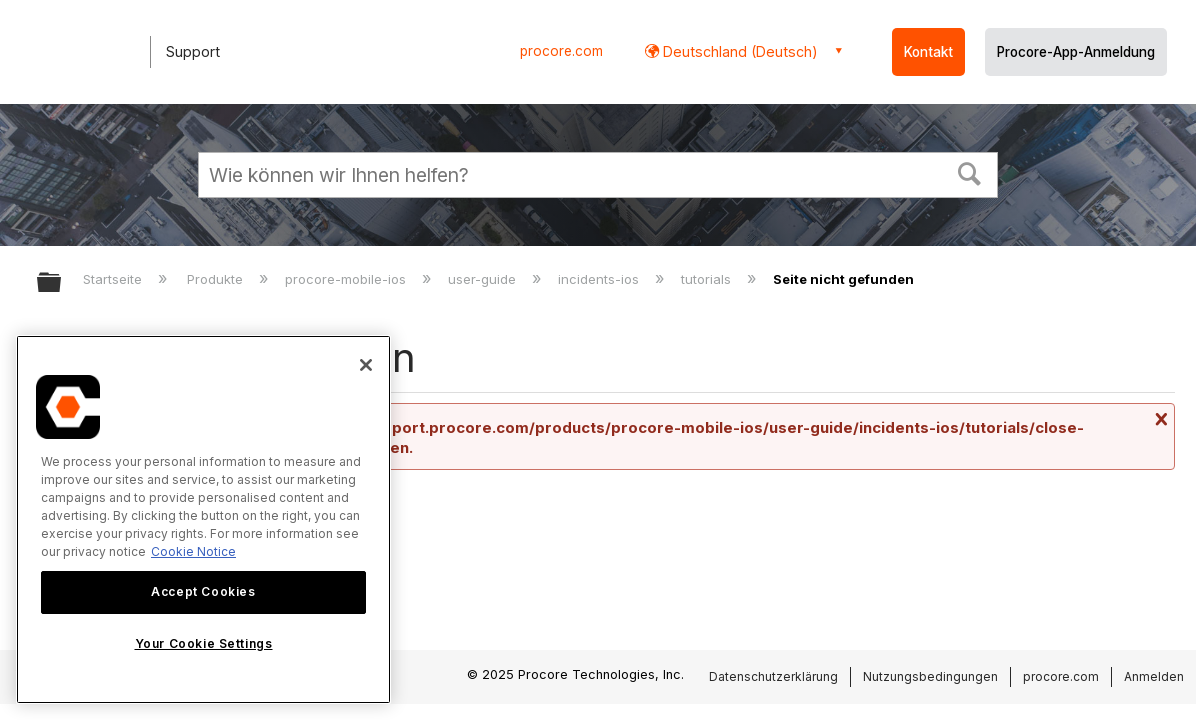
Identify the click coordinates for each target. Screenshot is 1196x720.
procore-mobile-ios (347, 279)
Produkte (217, 279)
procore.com (561, 51)
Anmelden (1154, 676)
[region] (203, 519)
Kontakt (928, 52)
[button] (970, 172)
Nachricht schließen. (1159, 419)
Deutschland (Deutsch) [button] (738, 51)
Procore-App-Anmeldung (1076, 52)
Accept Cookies (203, 591)
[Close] (366, 365)
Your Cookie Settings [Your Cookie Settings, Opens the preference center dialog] (204, 643)
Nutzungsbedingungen (930, 676)
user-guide (484, 279)
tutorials (708, 279)
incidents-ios (600, 279)
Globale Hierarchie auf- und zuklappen (62, 283)
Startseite (114, 279)
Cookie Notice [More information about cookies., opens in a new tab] (193, 551)
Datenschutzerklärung (773, 676)
